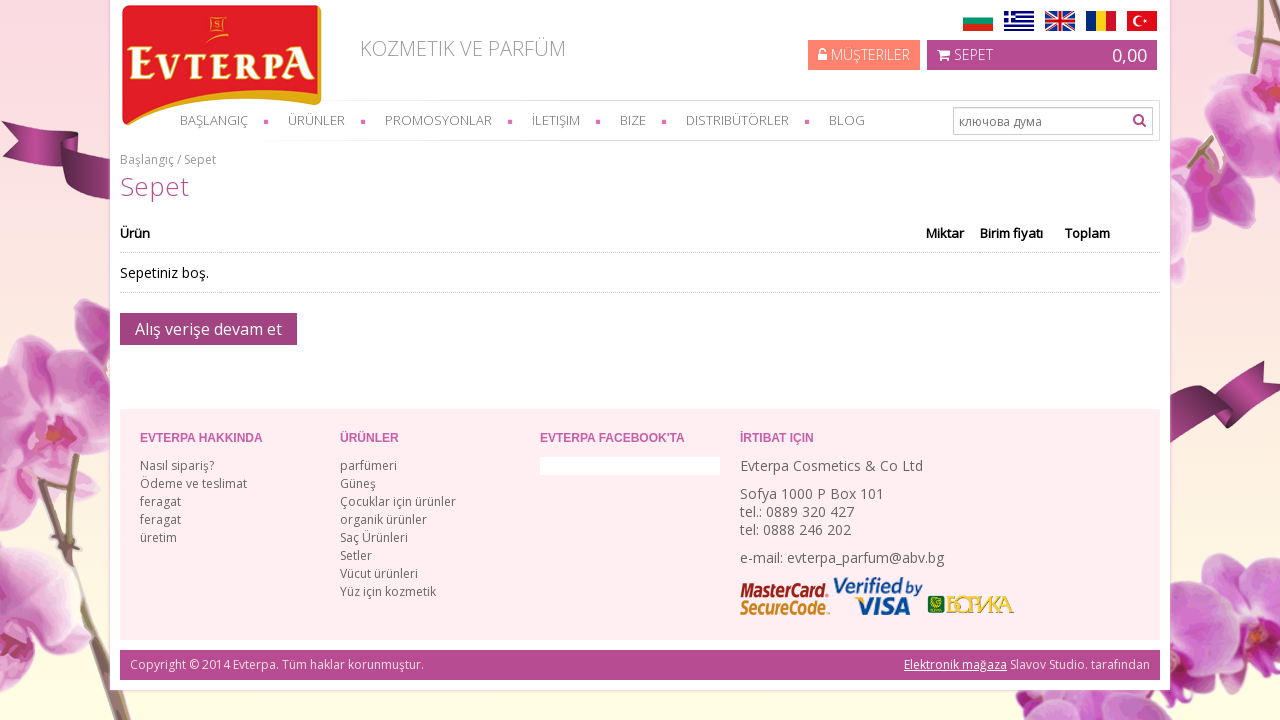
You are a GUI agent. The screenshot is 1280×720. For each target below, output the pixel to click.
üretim (158, 537)
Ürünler (316, 120)
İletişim (556, 120)
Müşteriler (864, 54)
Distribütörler (737, 120)
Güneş (358, 483)
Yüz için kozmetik (388, 591)
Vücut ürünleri (379, 573)
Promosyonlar (438, 120)
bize (633, 120)
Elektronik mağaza (955, 664)
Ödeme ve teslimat (193, 483)
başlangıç (214, 120)
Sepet (1042, 55)
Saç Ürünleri (374, 537)
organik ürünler (383, 519)
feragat (160, 501)
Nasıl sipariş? (177, 465)
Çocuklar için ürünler (398, 501)
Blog (847, 120)
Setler (356, 555)
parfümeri (368, 465)
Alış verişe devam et (208, 329)
